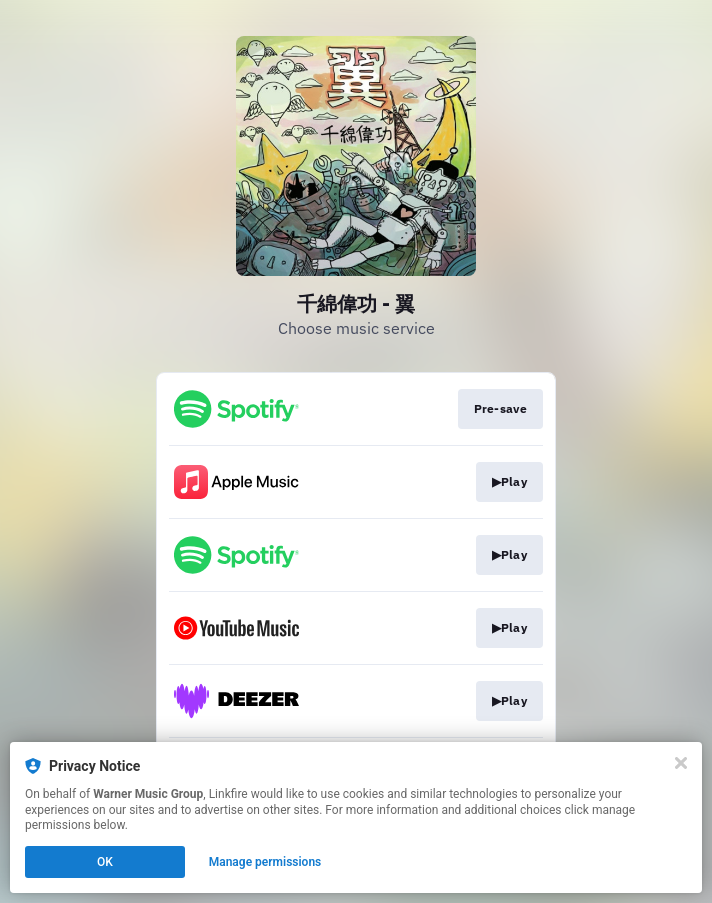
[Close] (681, 763)
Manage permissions (265, 862)
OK (105, 862)
